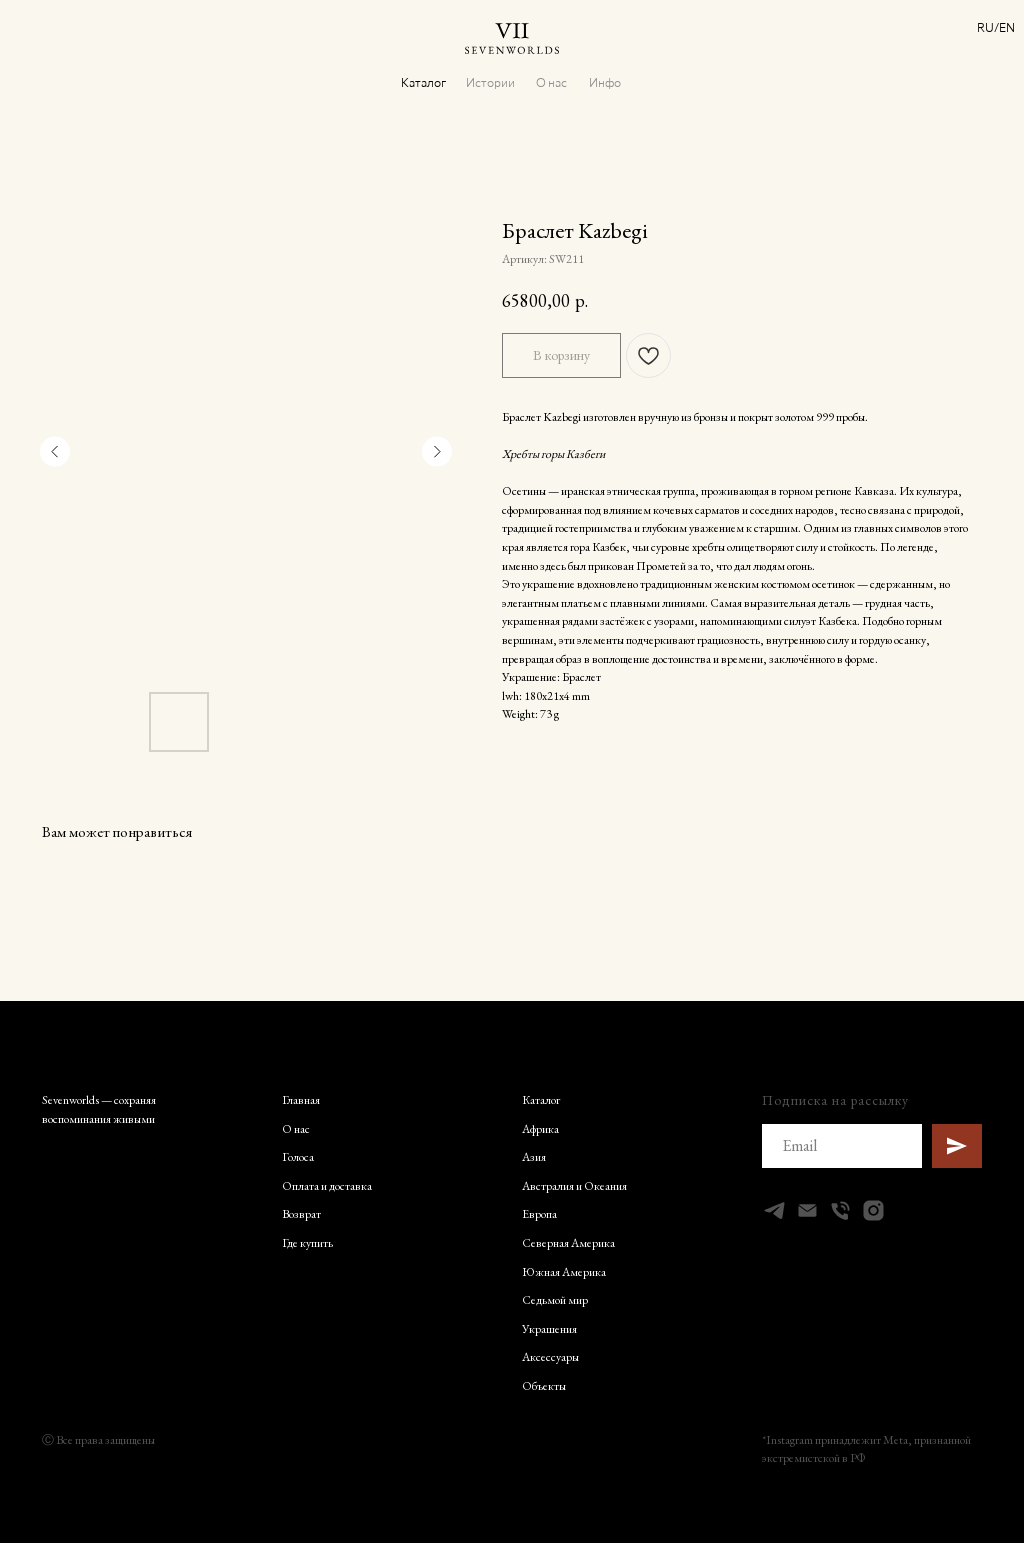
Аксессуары (550, 1357)
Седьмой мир (555, 1300)
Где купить (307, 1243)
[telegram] (774, 1210)
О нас (551, 82)
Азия (534, 1157)
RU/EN (996, 27)
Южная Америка (564, 1272)
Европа (539, 1214)
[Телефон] (840, 1210)
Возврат (301, 1214)
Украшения (549, 1329)
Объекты (544, 1386)
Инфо (605, 82)
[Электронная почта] (807, 1210)
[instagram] (873, 1210)
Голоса (298, 1157)
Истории (490, 82)
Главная (301, 1100)
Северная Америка (568, 1243)
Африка (540, 1129)
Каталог (423, 82)
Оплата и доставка (327, 1186)
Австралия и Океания (574, 1186)
